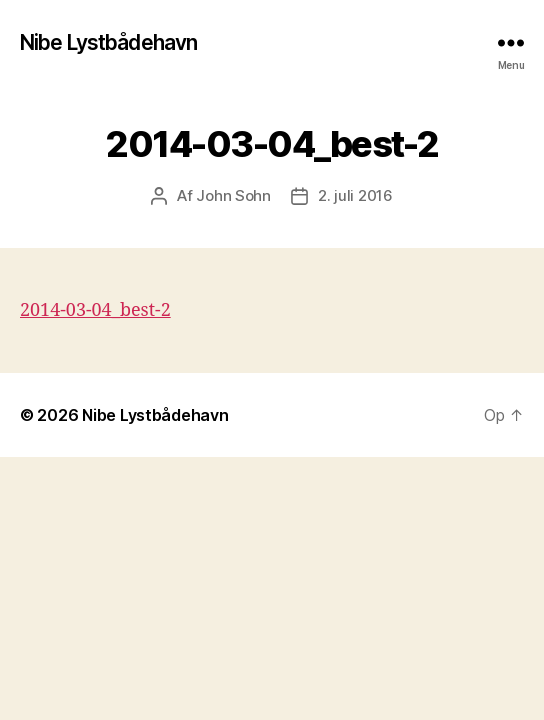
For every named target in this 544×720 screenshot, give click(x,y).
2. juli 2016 (355, 195)
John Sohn (233, 195)
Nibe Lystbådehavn (108, 42)
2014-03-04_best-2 (95, 310)
